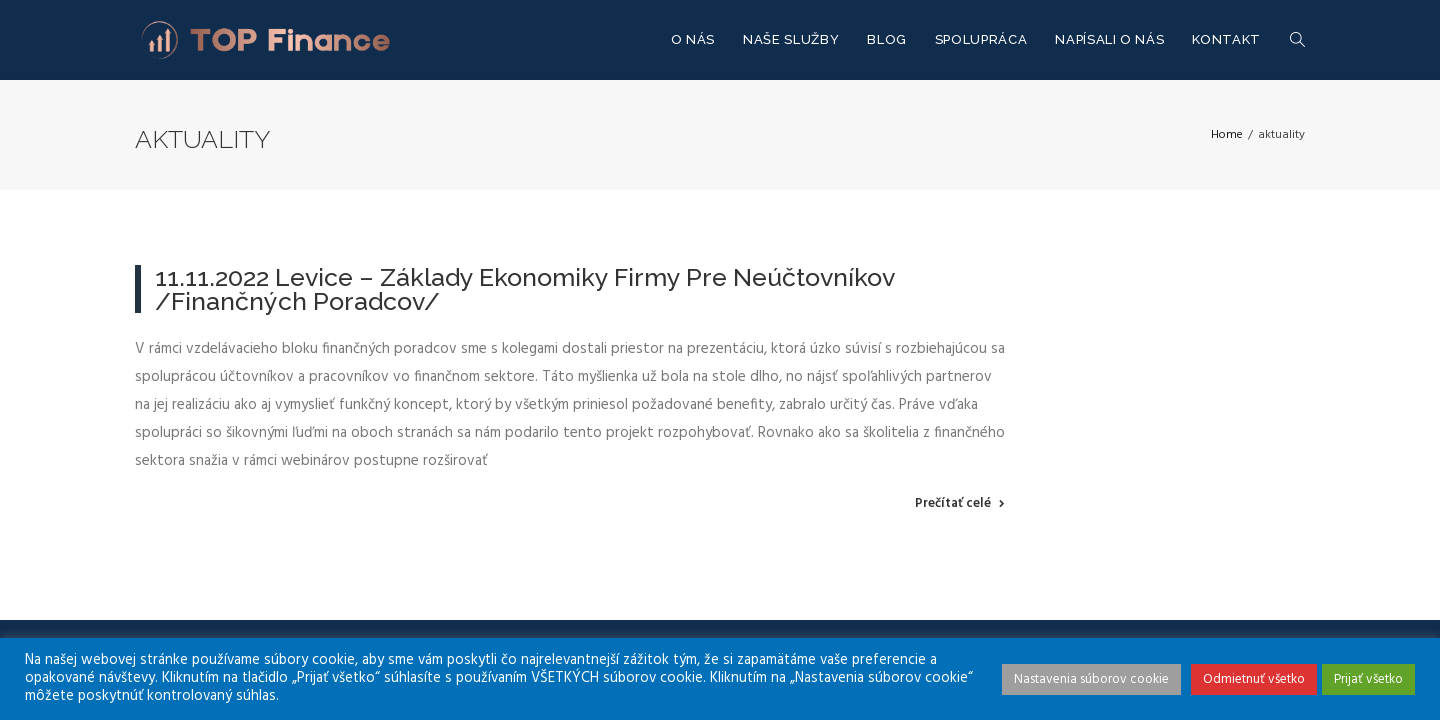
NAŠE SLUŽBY (791, 39)
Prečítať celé (953, 503)
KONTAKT (1226, 39)
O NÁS (693, 39)
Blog (887, 39)
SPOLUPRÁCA (981, 39)
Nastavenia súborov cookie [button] (1091, 679)
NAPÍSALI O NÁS (1109, 39)
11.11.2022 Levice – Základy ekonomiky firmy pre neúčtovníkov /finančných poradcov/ (524, 289)
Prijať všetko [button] (1368, 679)
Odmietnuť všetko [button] (1254, 679)
